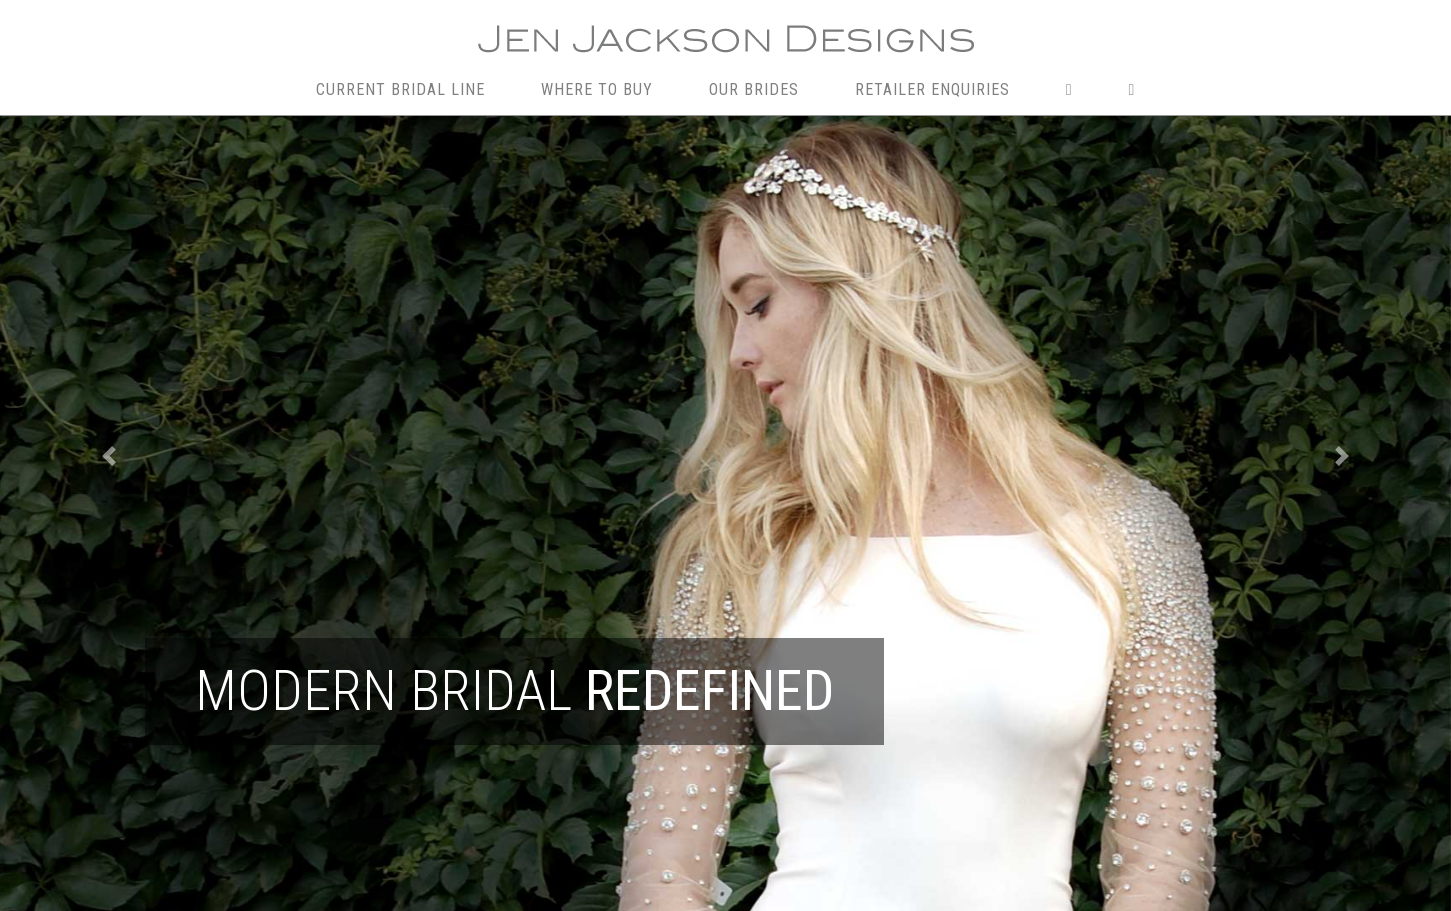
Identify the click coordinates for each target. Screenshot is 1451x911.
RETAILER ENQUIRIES (932, 89)
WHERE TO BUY (597, 89)
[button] (109, 455)
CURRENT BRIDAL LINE (400, 89)
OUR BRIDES (754, 89)
